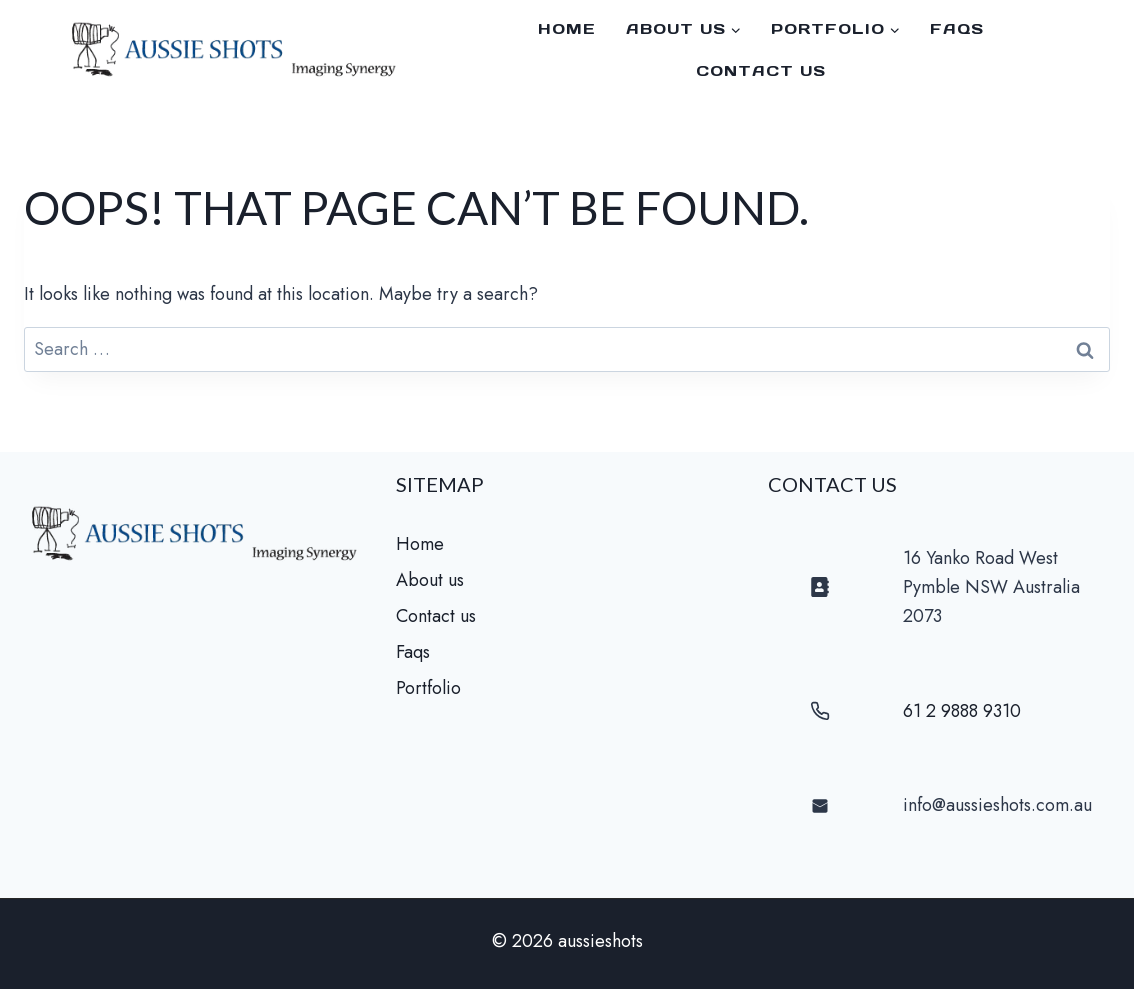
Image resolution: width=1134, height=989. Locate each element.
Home (567, 28)
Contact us (761, 70)
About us (430, 580)
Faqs (413, 652)
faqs (957, 28)
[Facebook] (1094, 50)
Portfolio (428, 688)
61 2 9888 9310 (962, 711)
